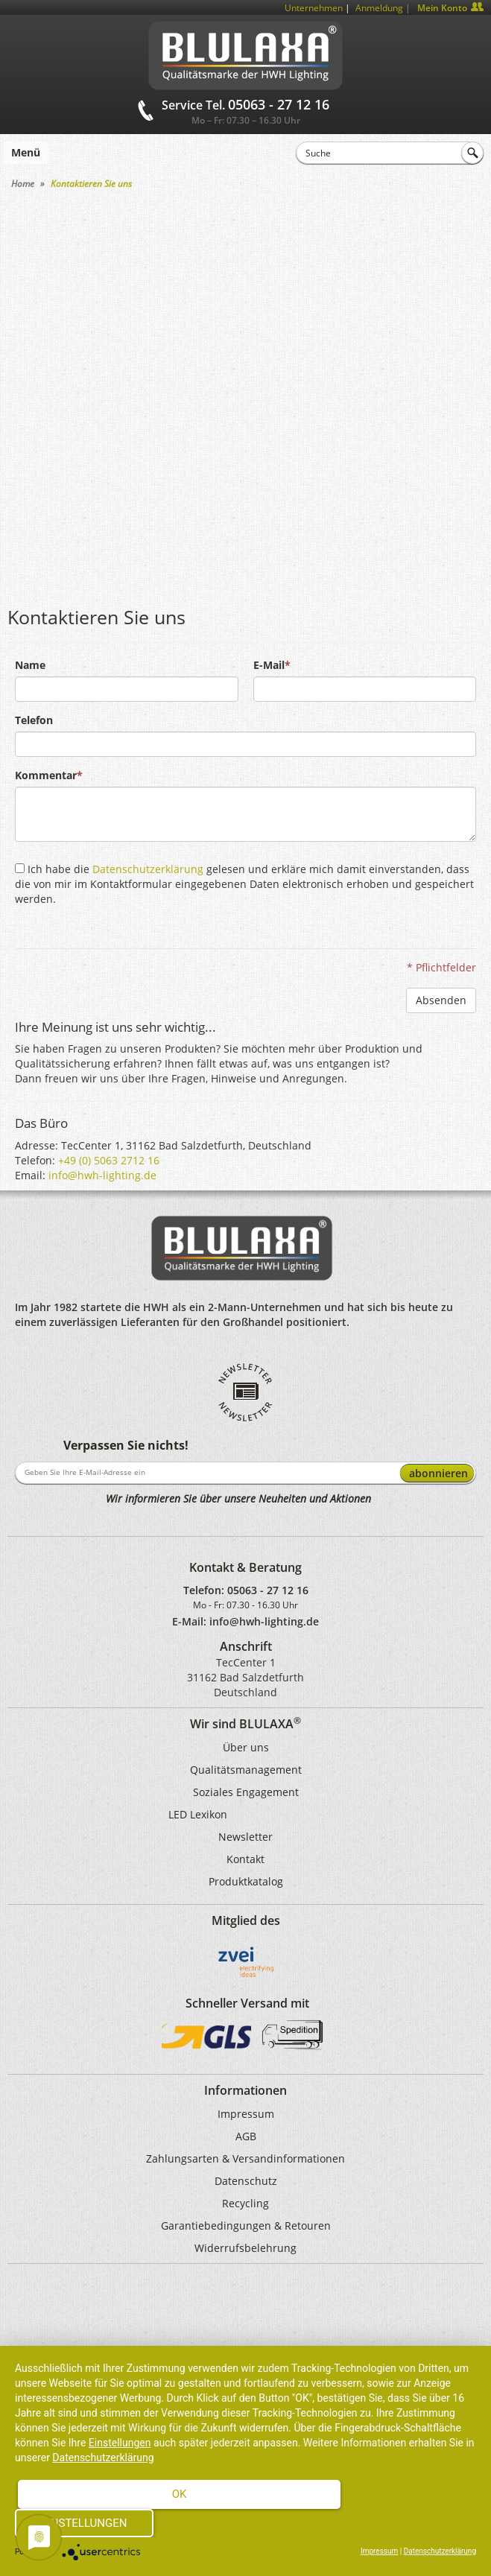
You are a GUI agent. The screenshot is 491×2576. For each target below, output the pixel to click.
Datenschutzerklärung (147, 869)
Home (22, 183)
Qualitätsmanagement (246, 1770)
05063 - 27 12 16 (267, 1590)
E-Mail (269, 665)
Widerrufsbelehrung (245, 2248)
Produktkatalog (246, 1881)
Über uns (246, 1747)
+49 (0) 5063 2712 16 (108, 1160)
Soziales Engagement (246, 1792)
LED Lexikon (197, 1814)
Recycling (245, 2203)
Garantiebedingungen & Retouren (246, 2225)
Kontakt (245, 1859)
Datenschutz (246, 2181)
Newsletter (245, 1837)
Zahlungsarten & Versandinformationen (245, 2158)
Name (30, 665)
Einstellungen (120, 2443)
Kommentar (46, 775)
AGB (245, 2136)
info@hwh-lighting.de (102, 1175)
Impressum (246, 2114)
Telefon (34, 720)
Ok (179, 2494)
